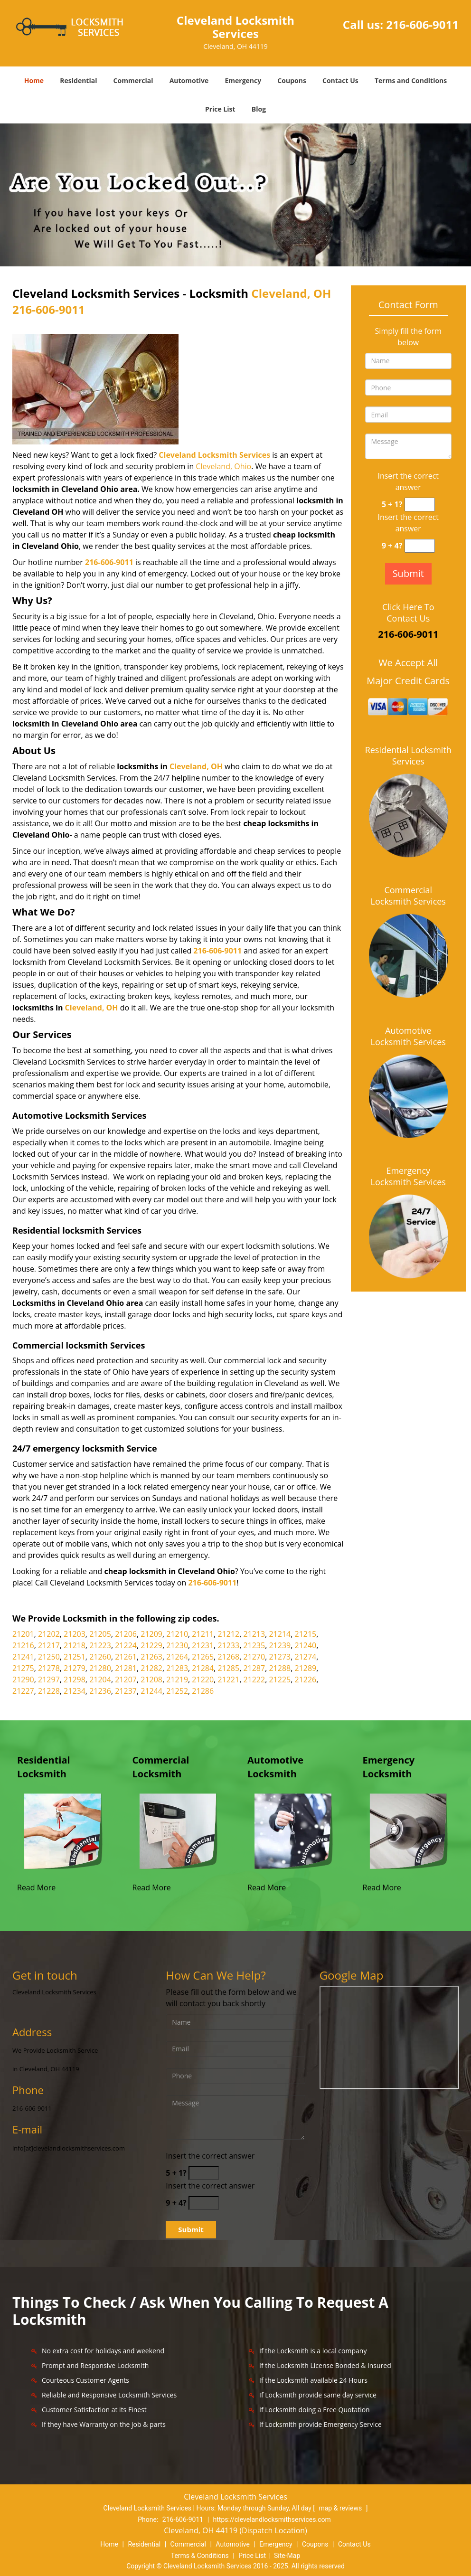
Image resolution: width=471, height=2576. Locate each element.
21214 (280, 1634)
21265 (203, 1656)
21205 (100, 1634)
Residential (78, 80)
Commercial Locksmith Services (408, 895)
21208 (151, 1679)
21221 (228, 1679)
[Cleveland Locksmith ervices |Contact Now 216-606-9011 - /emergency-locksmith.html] (408, 1830)
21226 (306, 1679)
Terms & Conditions (200, 2555)
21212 (228, 1634)
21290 (23, 1679)
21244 (151, 1691)
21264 (177, 1656)
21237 (126, 1691)
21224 (126, 1645)
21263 (151, 1656)
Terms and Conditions (411, 80)
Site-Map (287, 2555)
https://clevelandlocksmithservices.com (272, 2519)
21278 (49, 1668)
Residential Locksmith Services (408, 755)
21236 (100, 1691)
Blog (259, 108)
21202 (49, 1634)
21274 (306, 1656)
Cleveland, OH (291, 293)
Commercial (133, 80)
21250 (49, 1656)
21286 (203, 1691)
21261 (126, 1656)
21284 (203, 1668)
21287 (254, 1668)
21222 (254, 1679)
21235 (254, 1645)
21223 (100, 1645)
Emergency (243, 80)
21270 (254, 1656)
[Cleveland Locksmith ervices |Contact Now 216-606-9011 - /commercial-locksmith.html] (178, 1830)
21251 (74, 1656)
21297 (49, 1679)
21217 (49, 1645)
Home (34, 80)
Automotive (189, 80)
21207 (126, 1679)
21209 (151, 1634)
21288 (280, 1668)
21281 (126, 1668)
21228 (49, 1691)
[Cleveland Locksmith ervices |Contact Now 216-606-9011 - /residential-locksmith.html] (63, 1830)
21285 (228, 1668)
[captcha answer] (420, 504)
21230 (177, 1645)
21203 (74, 1634)
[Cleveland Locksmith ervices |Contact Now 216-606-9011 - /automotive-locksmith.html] (293, 1830)
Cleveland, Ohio (223, 466)
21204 (100, 1679)
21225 (280, 1679)
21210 (177, 1634)
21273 (280, 1656)
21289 (306, 1668)
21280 (100, 1668)
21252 (177, 1691)
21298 (74, 1679)
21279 (74, 1668)
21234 (74, 1691)
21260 (100, 1656)
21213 (254, 1634)
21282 (151, 1668)
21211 (203, 1634)
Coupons (291, 80)
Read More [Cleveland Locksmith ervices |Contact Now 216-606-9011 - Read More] (36, 1887)
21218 (74, 1645)
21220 (203, 1679)
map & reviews (341, 2508)
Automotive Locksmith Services (408, 1036)
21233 (228, 1645)
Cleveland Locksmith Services (214, 455)
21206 (126, 1634)
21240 (306, 1645)
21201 (23, 1634)
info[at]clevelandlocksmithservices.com (68, 2148)
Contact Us (340, 80)
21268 (228, 1656)
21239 (280, 1645)
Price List (220, 108)
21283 (177, 1668)
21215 (306, 1634)
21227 (23, 1691)
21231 (203, 1645)
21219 (177, 1679)
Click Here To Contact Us (408, 612)
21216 (23, 1645)
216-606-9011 (422, 24)
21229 (151, 1645)
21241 (23, 1656)
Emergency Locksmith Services (408, 1176)
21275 (23, 1668)
